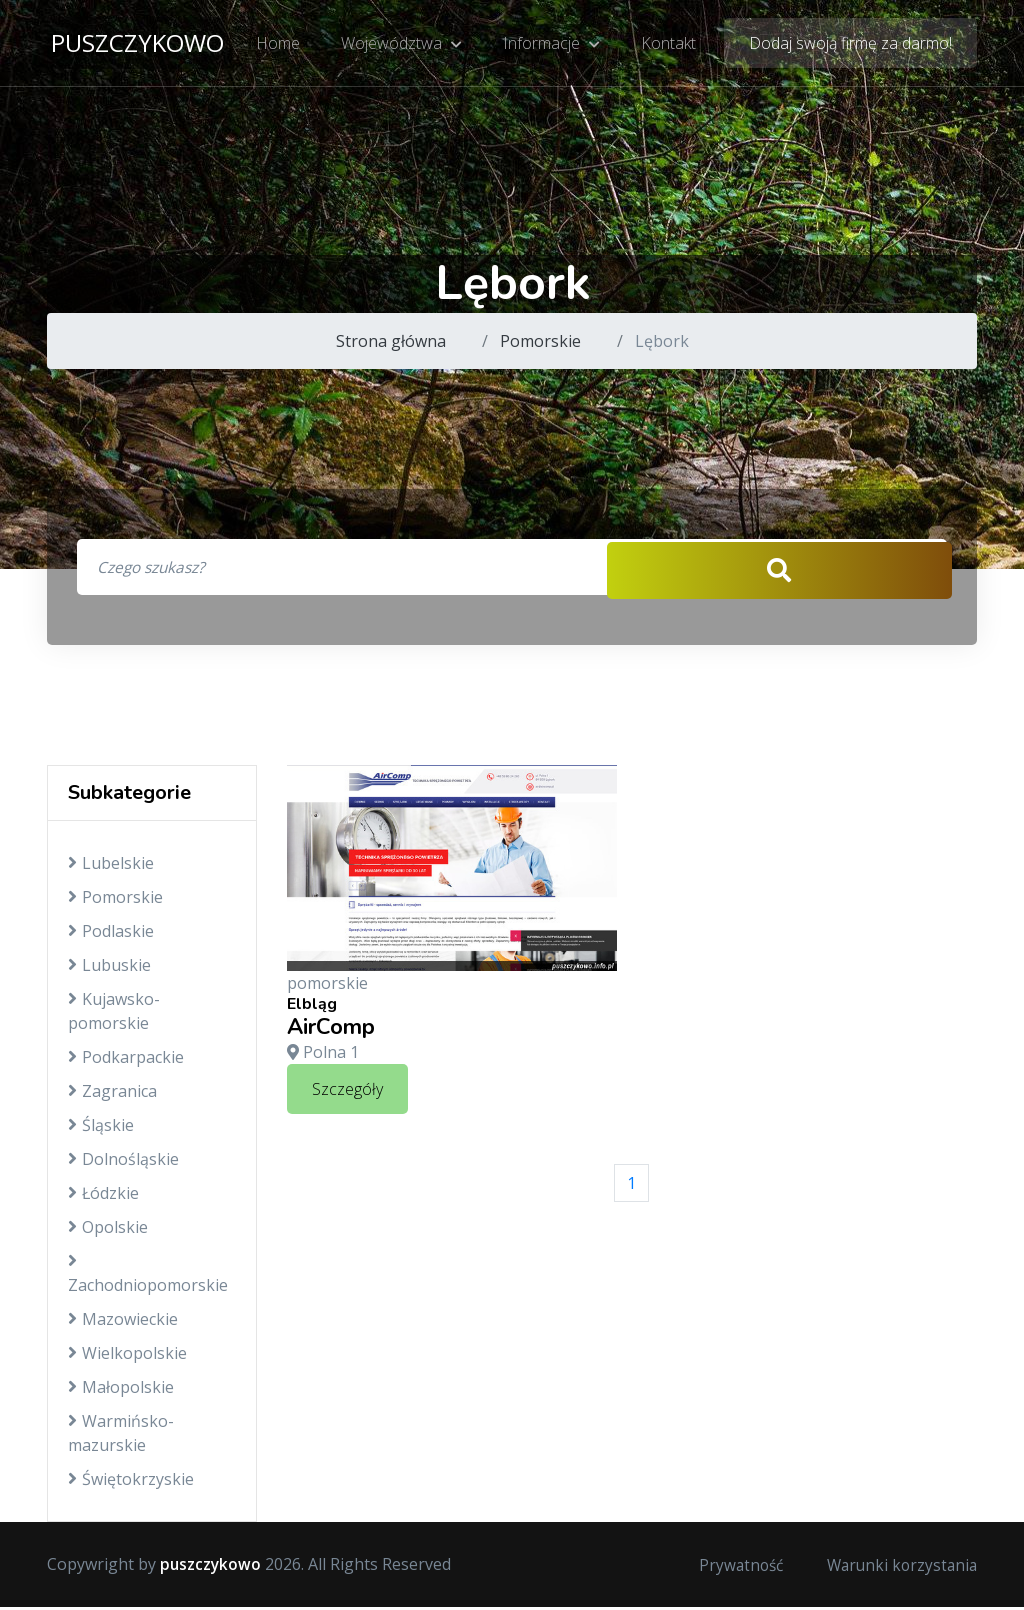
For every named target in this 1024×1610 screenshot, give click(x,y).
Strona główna (391, 341)
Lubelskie (111, 867)
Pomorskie (540, 341)
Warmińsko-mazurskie (121, 1437)
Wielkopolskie (127, 1357)
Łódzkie (103, 1197)
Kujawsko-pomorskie (114, 1015)
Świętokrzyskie (131, 1483)
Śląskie (101, 1129)
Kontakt (667, 45)
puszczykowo (137, 44)
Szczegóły (347, 1093)
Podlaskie (111, 935)
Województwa (402, 45)
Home (280, 45)
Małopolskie (121, 1391)
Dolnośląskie (123, 1163)
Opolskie (108, 1231)
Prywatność (733, 1568)
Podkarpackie (126, 1061)
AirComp (331, 1030)
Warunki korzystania (899, 1568)
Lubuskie (109, 969)
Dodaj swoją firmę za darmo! (850, 45)
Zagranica (112, 1095)
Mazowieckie (123, 1323)
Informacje (551, 45)
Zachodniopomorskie (148, 1277)
